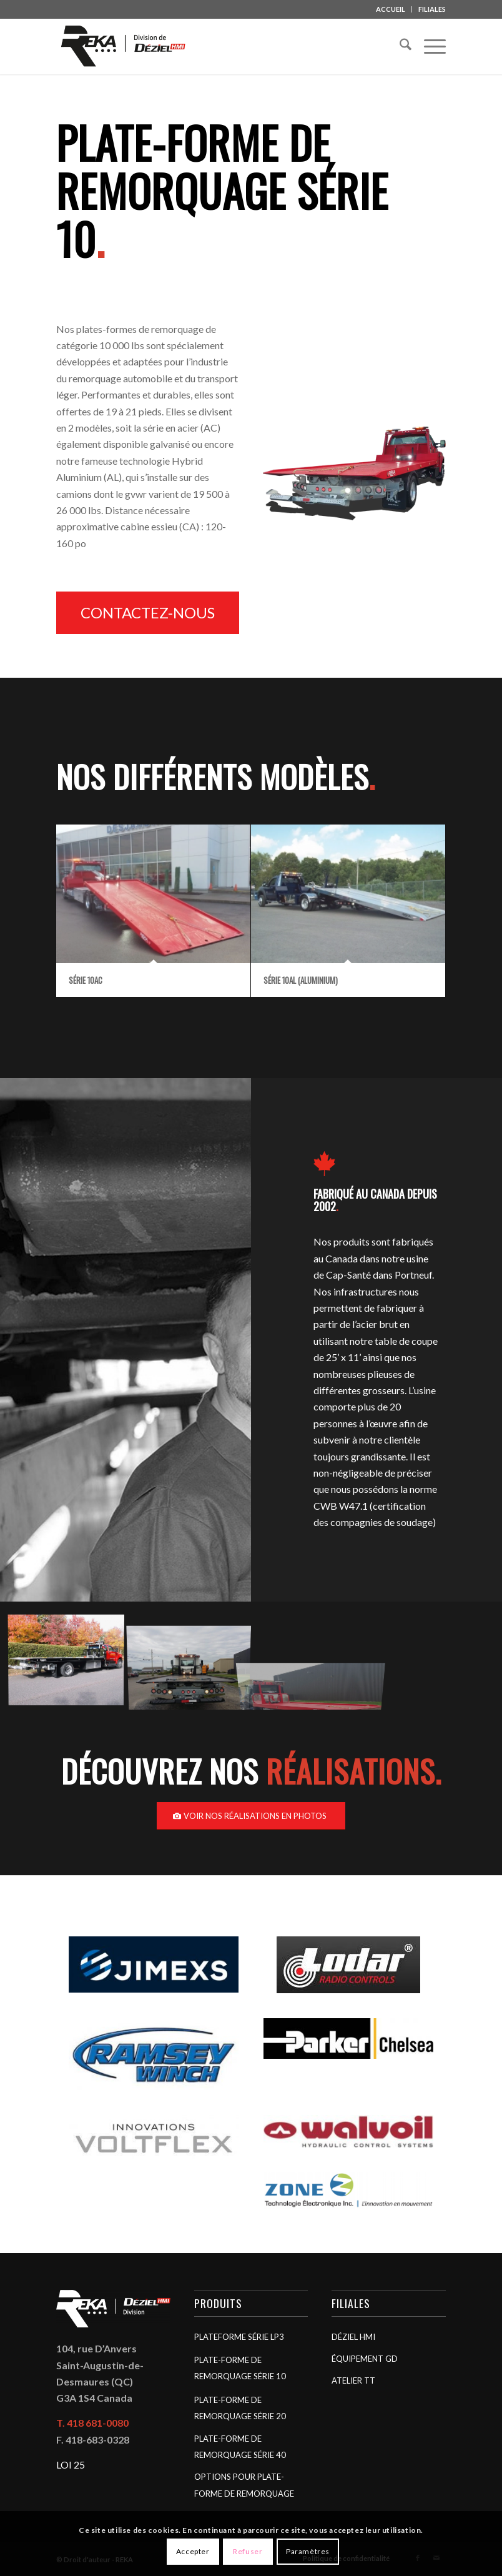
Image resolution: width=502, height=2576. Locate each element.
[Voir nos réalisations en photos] (251, 1816)
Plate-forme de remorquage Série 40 (240, 2447)
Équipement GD (365, 2359)
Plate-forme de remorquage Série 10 (240, 2368)
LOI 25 (70, 2464)
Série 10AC (85, 980)
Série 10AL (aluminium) (300, 980)
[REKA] (123, 46)
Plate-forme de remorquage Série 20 (240, 2408)
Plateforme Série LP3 (239, 2337)
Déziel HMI (353, 2337)
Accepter (193, 2551)
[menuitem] (391, 9)
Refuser (247, 2551)
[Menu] (428, 46)
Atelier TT (353, 2380)
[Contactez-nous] (147, 613)
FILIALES (432, 9)
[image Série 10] (193, 1660)
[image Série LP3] (70, 1660)
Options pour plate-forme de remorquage (244, 2485)
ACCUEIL (390, 9)
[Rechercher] (399, 46)
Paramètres (308, 2551)
